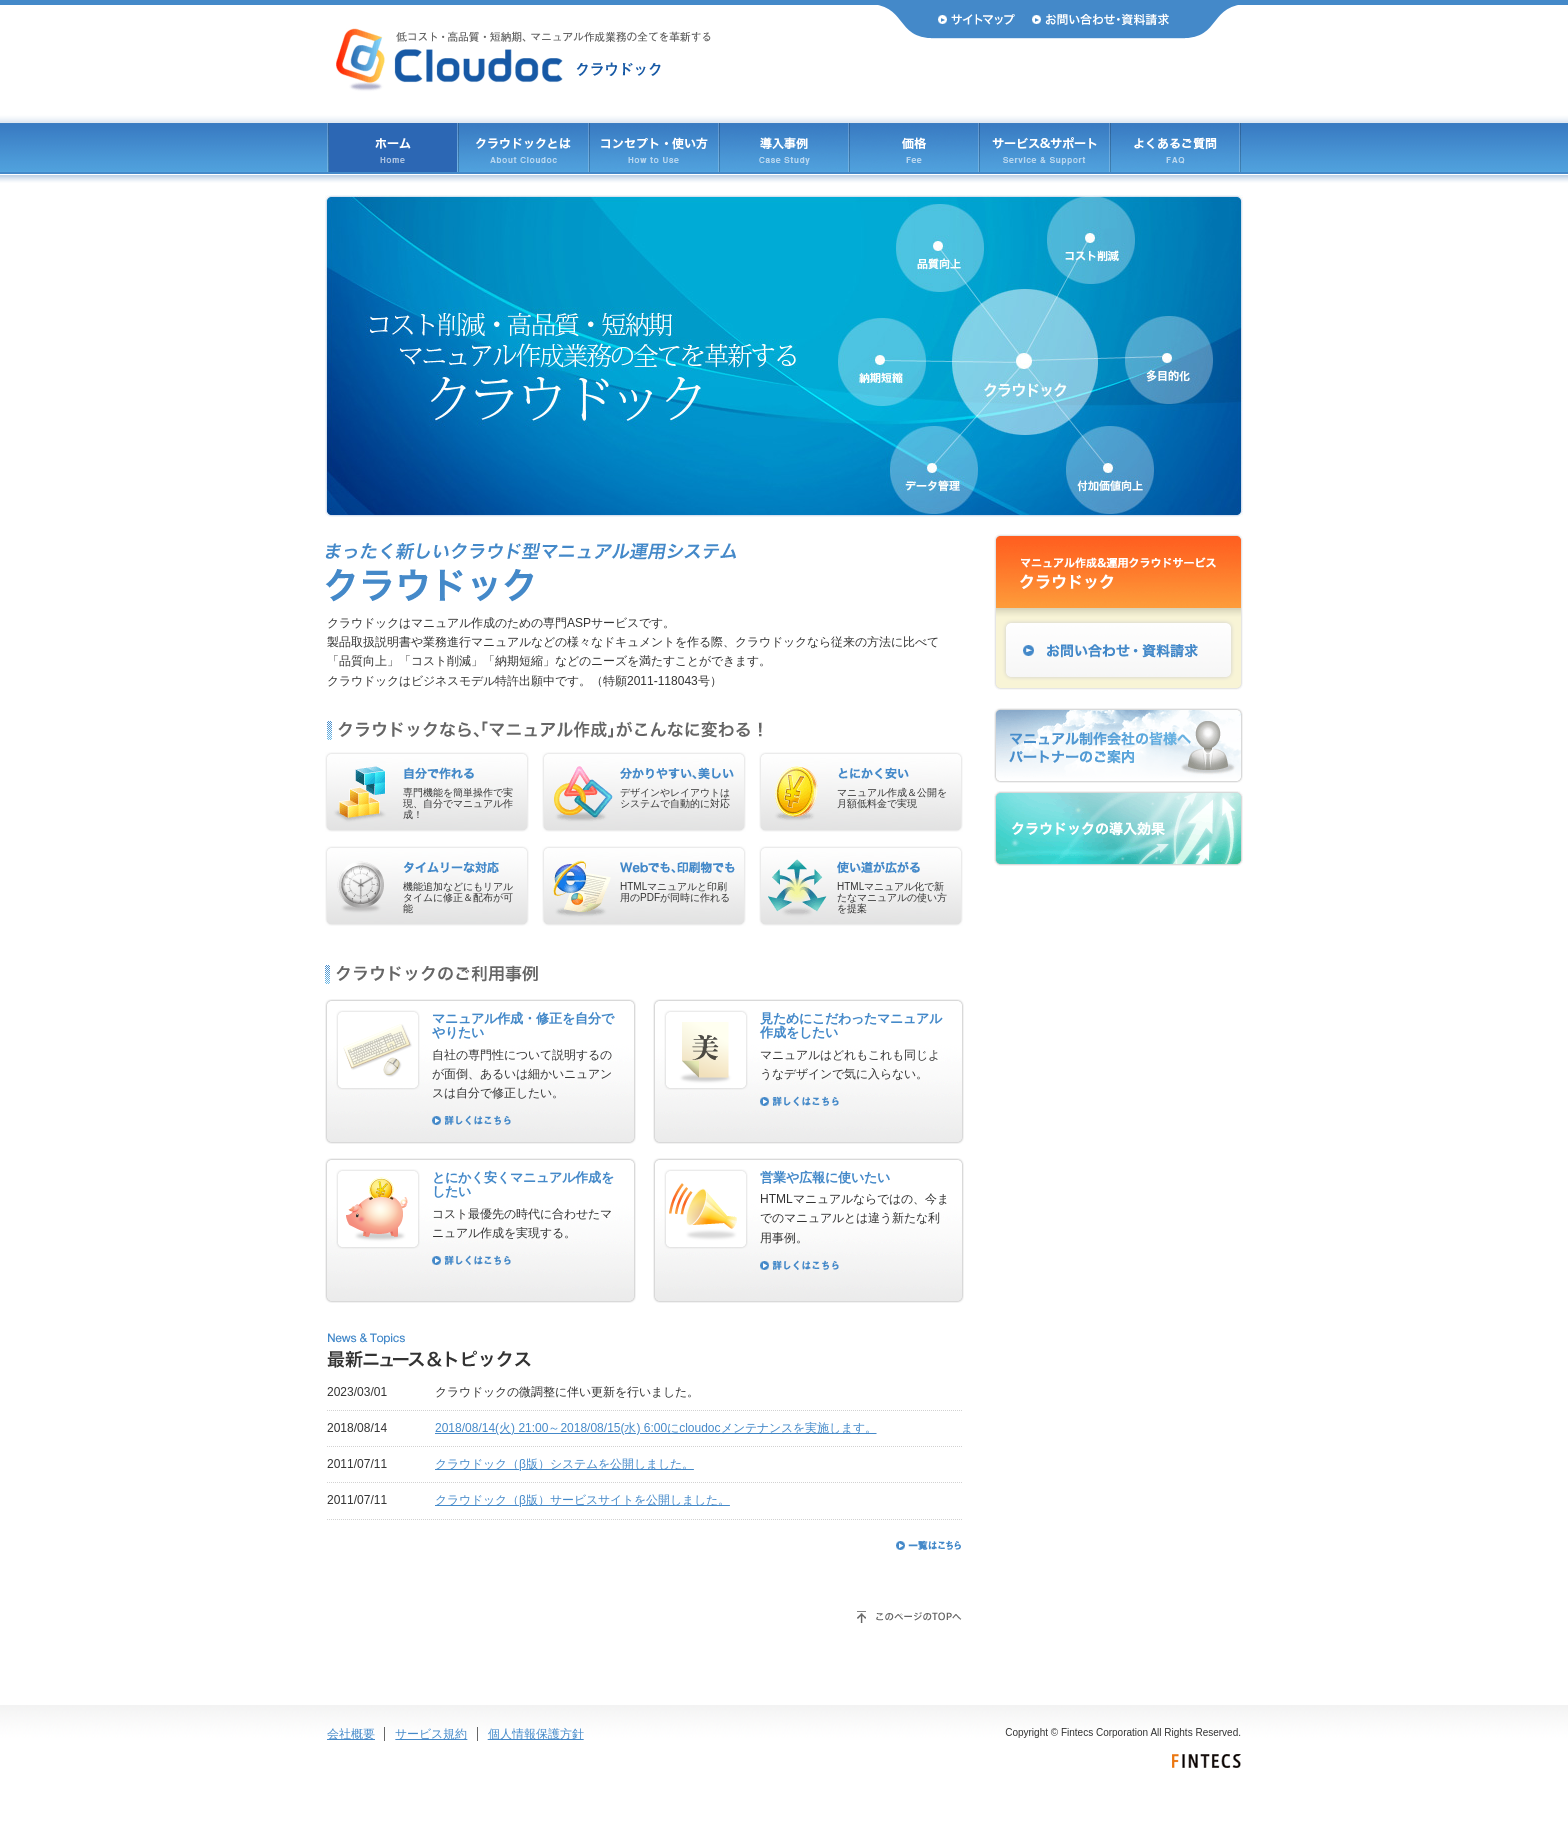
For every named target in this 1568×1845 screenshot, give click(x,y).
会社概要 (351, 1734)
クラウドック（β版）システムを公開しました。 (564, 1464)
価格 (914, 147)
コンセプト (654, 147)
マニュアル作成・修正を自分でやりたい (523, 1026)
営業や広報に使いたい (825, 1177)
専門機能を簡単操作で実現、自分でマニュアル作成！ (458, 803)
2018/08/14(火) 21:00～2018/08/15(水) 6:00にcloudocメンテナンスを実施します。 (656, 1428)
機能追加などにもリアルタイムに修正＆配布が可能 (458, 897)
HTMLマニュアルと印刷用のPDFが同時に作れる (675, 892)
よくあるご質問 (1175, 147)
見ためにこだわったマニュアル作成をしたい (851, 1026)
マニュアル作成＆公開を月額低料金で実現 (892, 798)
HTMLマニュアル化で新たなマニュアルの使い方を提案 (892, 897)
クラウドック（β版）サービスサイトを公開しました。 (582, 1500)
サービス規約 (431, 1734)
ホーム (393, 147)
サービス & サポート (1044, 147)
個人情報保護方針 (536, 1734)
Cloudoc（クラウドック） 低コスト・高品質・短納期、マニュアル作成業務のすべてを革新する (523, 60)
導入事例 (784, 147)
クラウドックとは (523, 147)
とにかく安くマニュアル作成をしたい (523, 1185)
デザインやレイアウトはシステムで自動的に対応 (675, 798)
